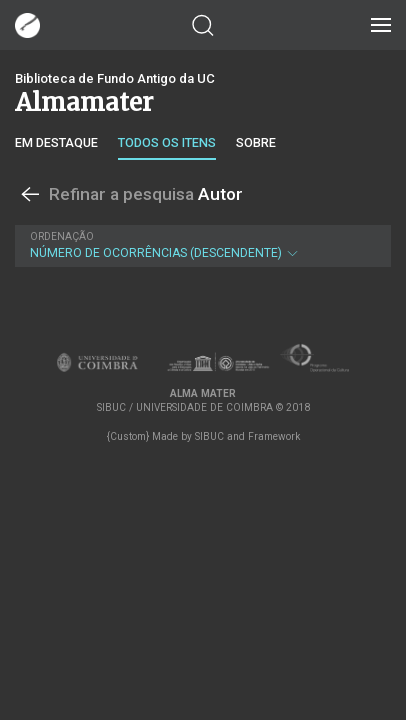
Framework (274, 436)
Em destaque (56, 142)
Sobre (256, 142)
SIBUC (209, 436)
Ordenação (62, 236)
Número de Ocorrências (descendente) (200, 245)
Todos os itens (167, 142)
